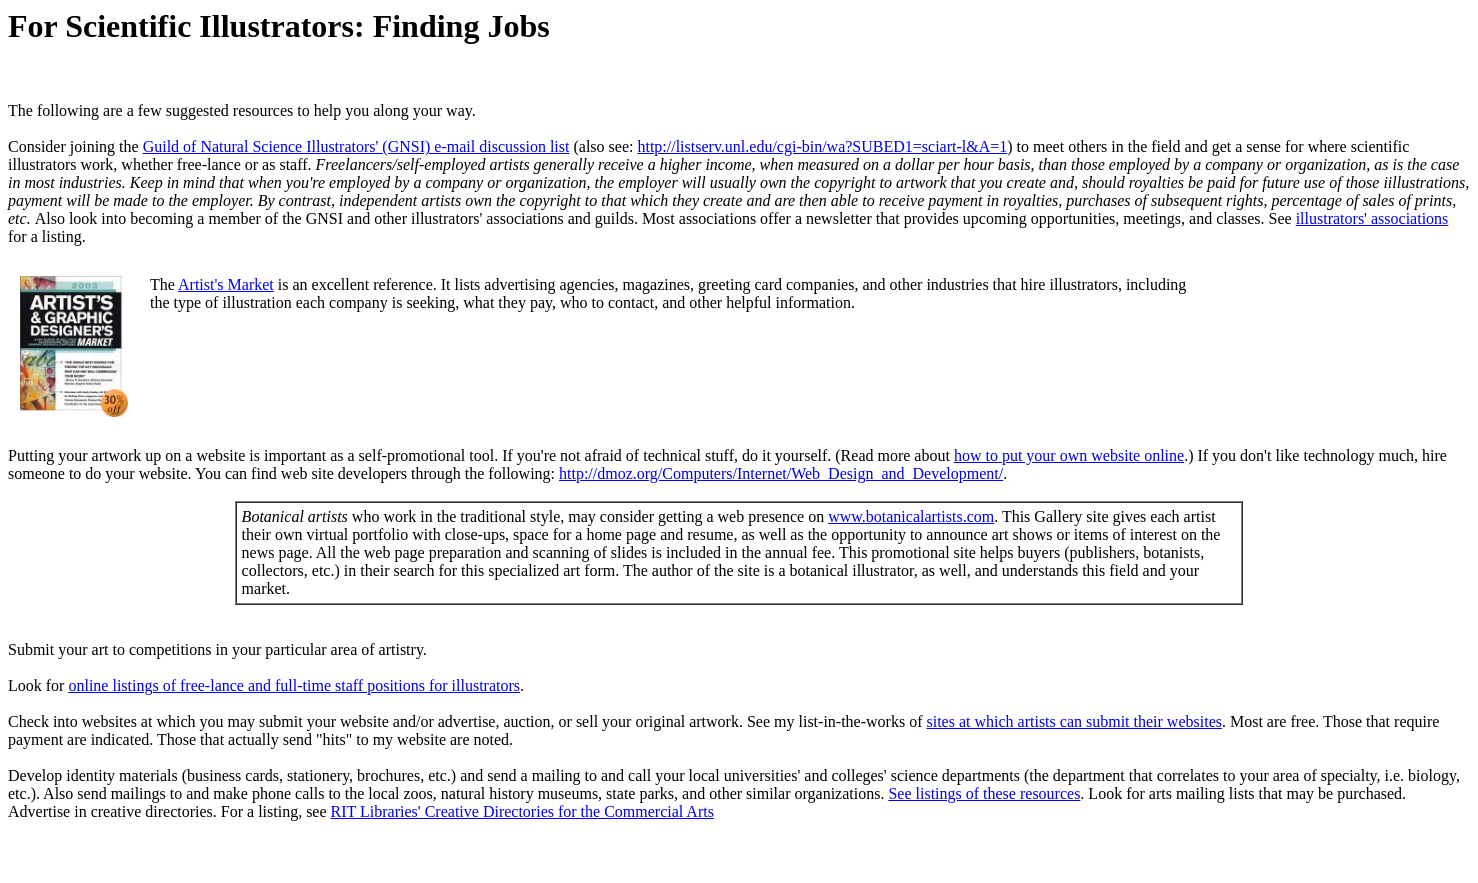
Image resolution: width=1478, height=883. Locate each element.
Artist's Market (226, 284)
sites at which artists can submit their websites (1074, 721)
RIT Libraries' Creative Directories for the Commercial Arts (522, 811)
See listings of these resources (984, 793)
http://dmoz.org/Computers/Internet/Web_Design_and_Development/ (781, 473)
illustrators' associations (1372, 218)
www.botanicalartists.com (911, 516)
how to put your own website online (1069, 455)
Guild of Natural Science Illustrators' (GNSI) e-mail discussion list (356, 146)
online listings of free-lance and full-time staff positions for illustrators (294, 685)
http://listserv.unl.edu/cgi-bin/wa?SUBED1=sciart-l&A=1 (822, 146)
